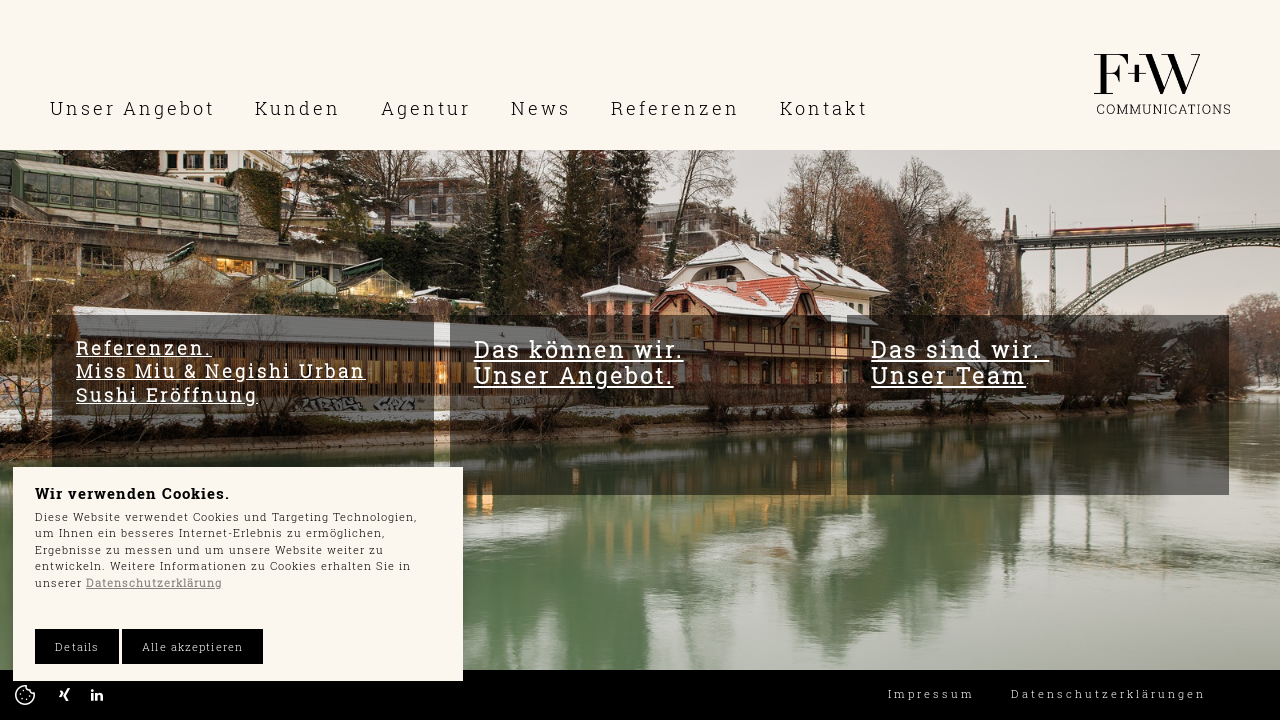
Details (77, 646)
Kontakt (824, 108)
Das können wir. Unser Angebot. (579, 362)
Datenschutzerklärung (154, 582)
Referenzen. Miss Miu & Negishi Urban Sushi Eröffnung (221, 371)
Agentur (426, 108)
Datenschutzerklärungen (1108, 693)
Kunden (298, 108)
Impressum (931, 693)
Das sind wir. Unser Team (960, 362)
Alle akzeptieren (192, 646)
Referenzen (675, 108)
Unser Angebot (132, 108)
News (541, 108)
